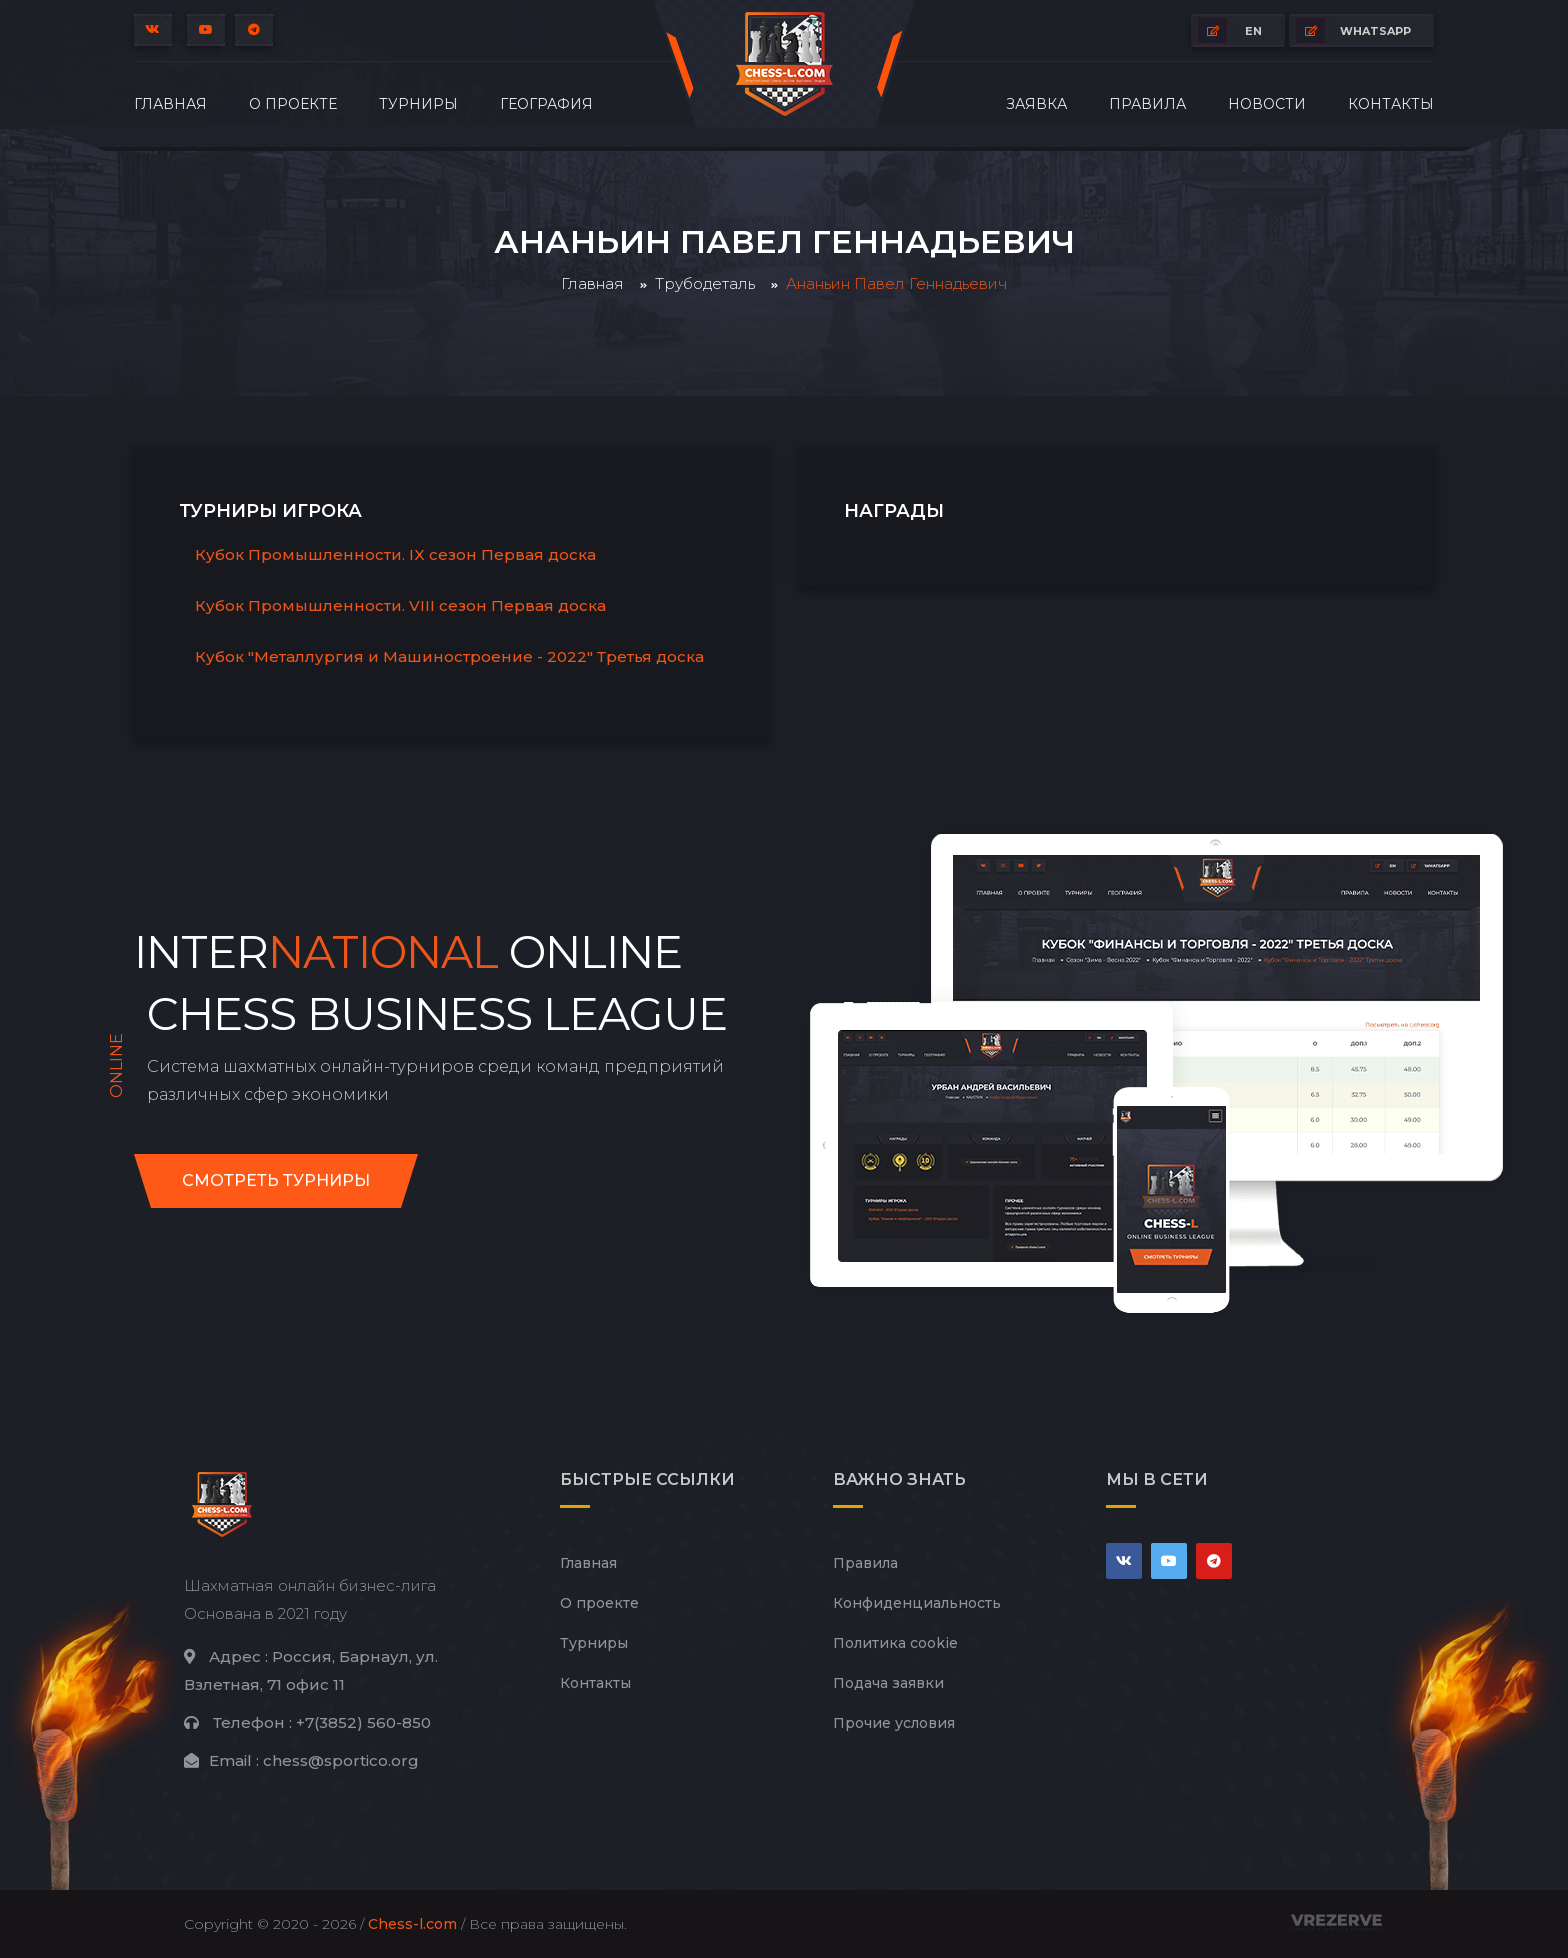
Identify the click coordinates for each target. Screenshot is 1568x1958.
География (546, 104)
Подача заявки (888, 1683)
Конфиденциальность (917, 1603)
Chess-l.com (412, 1924)
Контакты (1391, 104)
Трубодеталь (705, 283)
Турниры (418, 104)
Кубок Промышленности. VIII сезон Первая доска (400, 605)
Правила (1147, 104)
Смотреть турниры (276, 1180)
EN (1230, 30)
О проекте (293, 104)
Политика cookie (895, 1643)
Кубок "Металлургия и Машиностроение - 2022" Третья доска (449, 656)
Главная (170, 104)
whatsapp (1353, 30)
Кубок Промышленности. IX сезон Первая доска (395, 554)
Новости (1267, 104)
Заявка (1036, 104)
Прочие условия (894, 1723)
